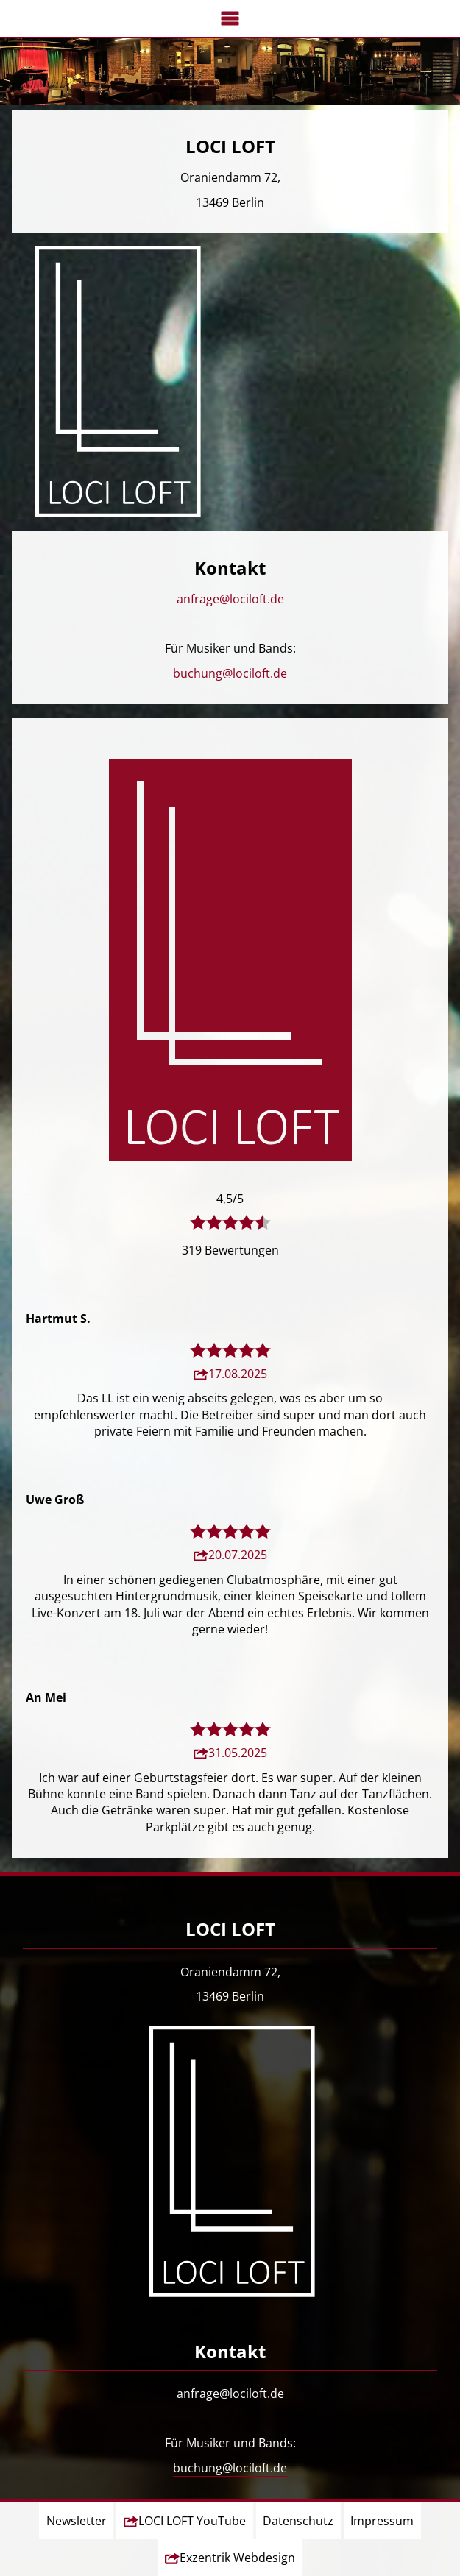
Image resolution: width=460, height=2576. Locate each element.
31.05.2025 (237, 1753)
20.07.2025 (237, 1555)
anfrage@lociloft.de (230, 599)
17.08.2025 (237, 1374)
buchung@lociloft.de (230, 673)
